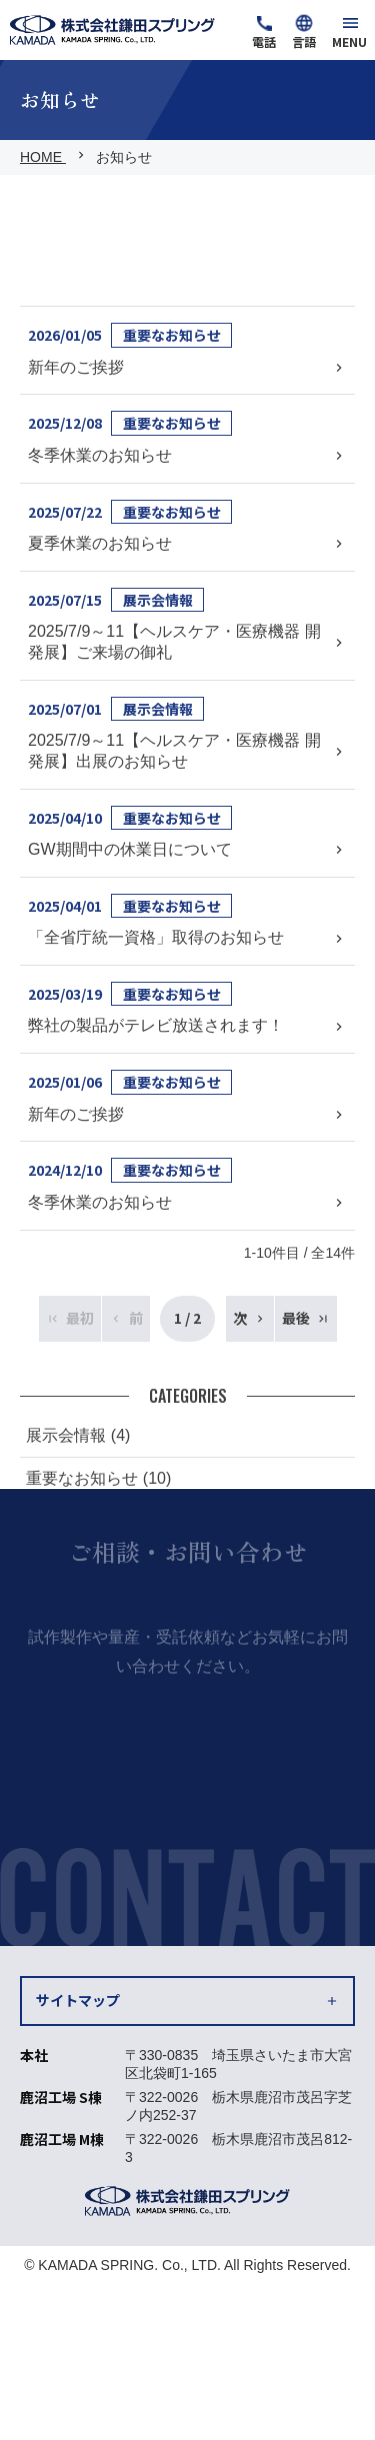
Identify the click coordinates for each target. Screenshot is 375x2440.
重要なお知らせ (172, 521)
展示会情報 (158, 785)
